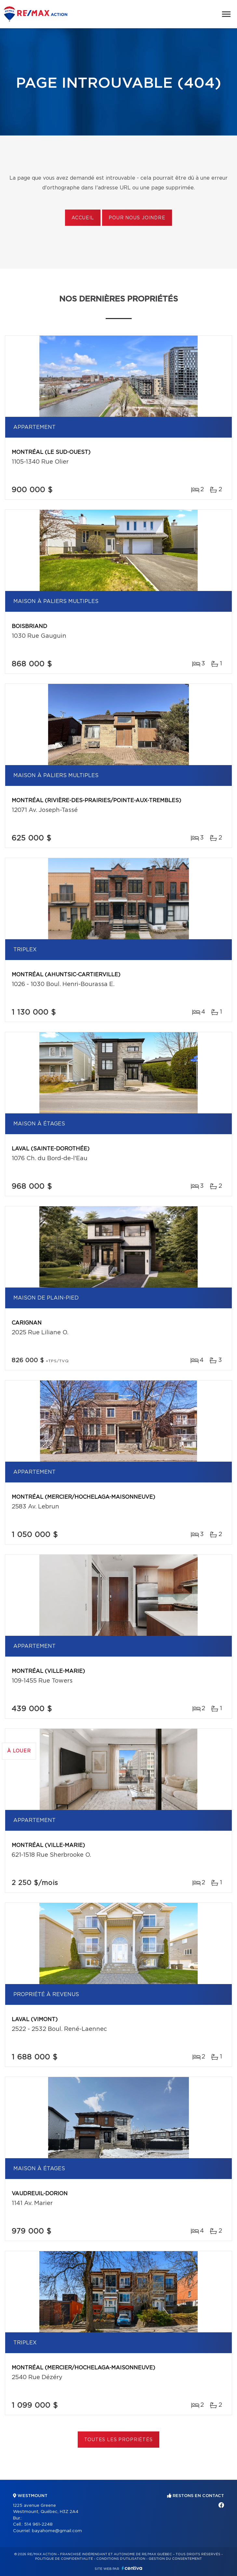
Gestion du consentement (175, 2558)
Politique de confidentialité (64, 2558)
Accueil (83, 218)
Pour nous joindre (137, 218)
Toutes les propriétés (118, 2440)
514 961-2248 (38, 2524)
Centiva (132, 2568)
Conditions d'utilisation (120, 2558)
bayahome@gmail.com (57, 2531)
